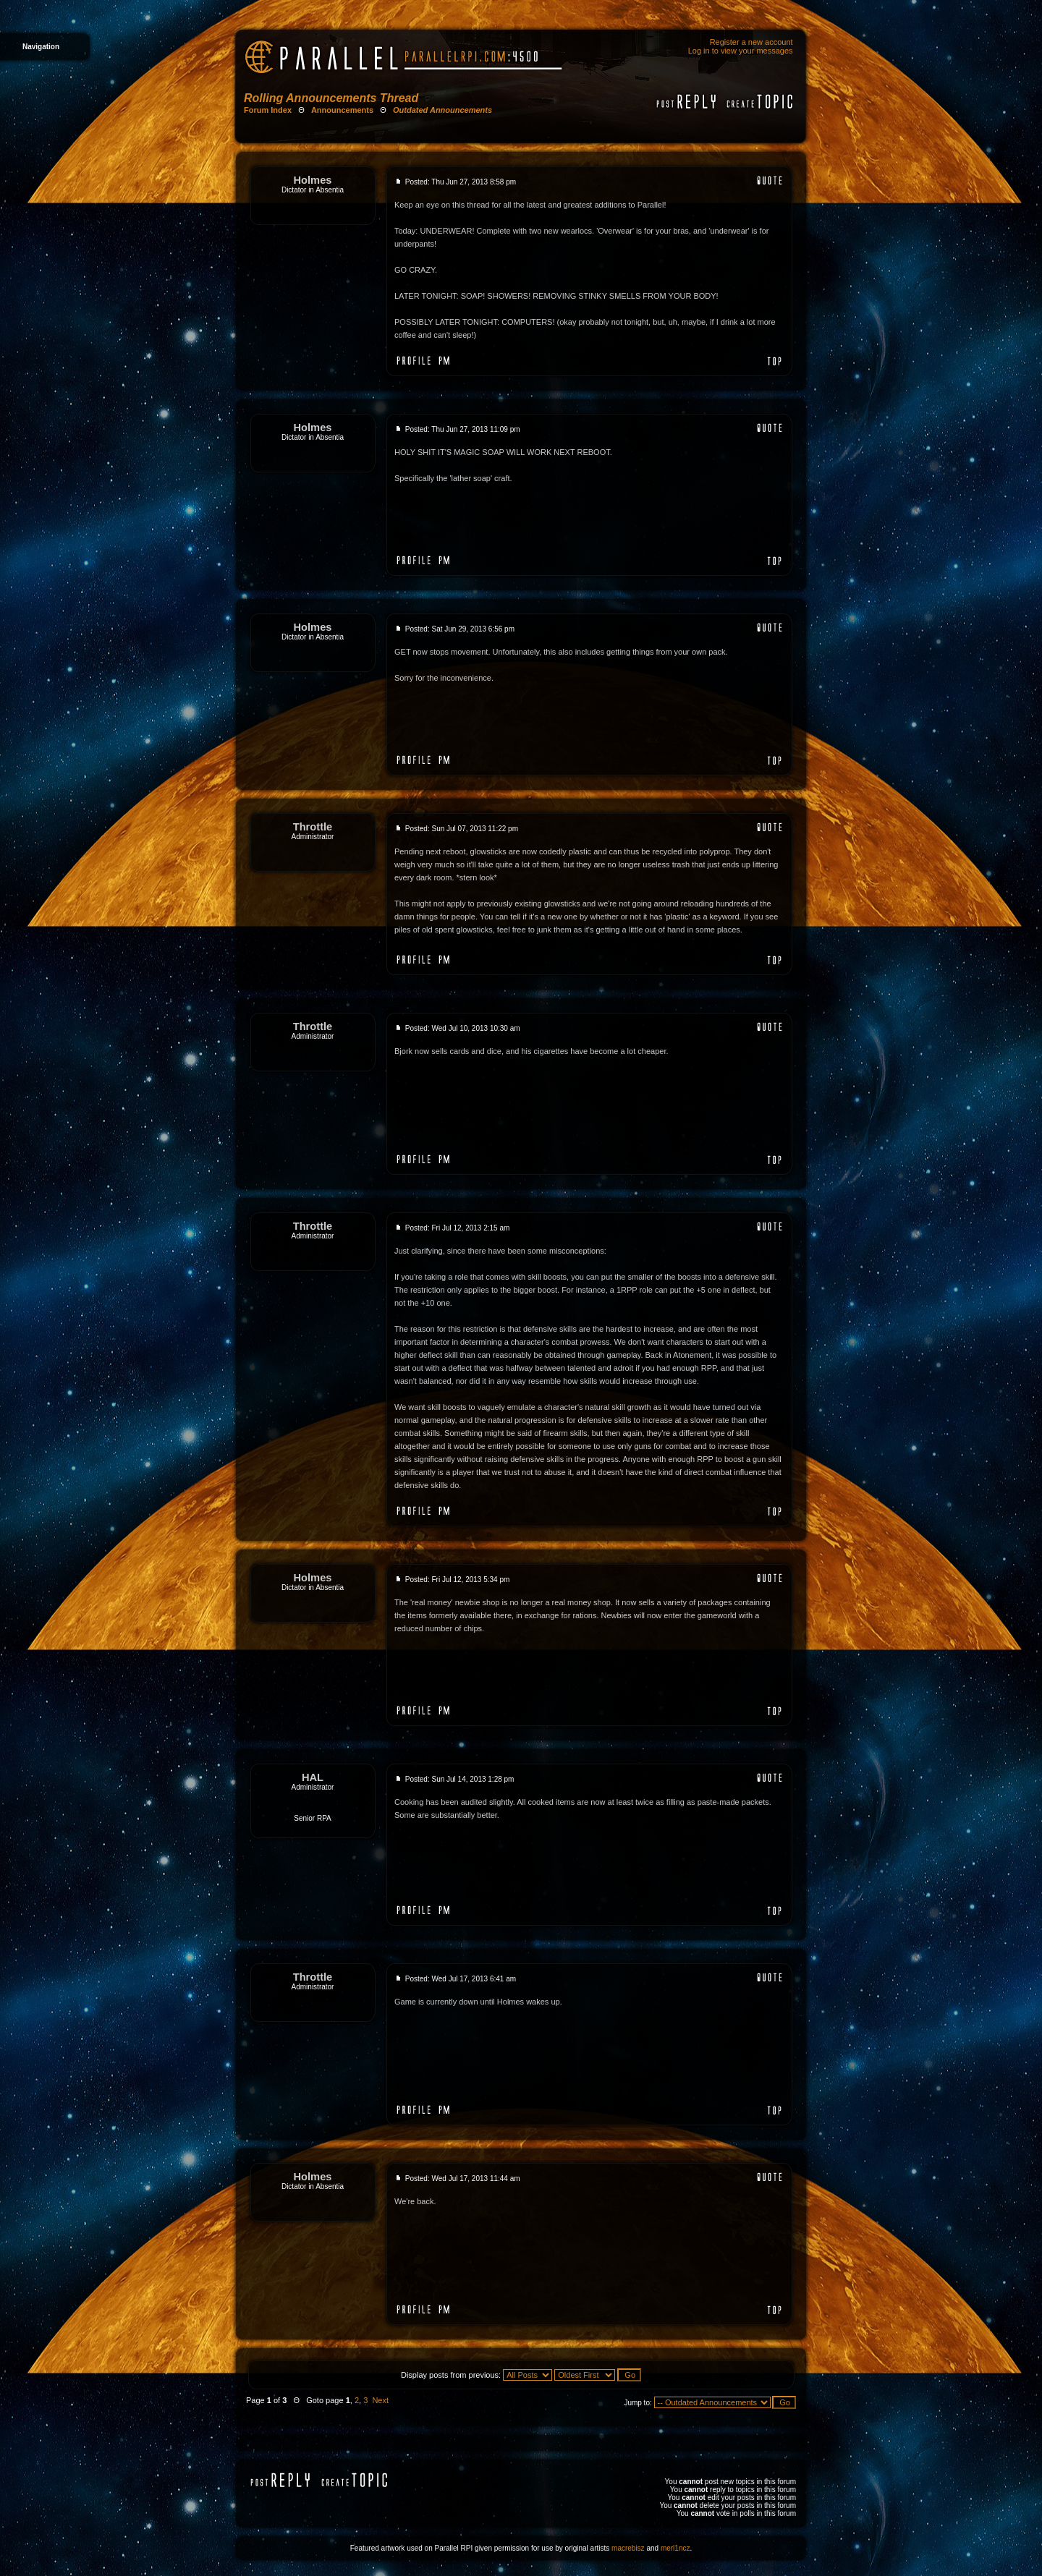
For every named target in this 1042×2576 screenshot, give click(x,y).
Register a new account (751, 42)
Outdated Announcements (442, 110)
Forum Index (268, 110)
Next (380, 2400)
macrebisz (628, 2548)
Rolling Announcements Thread (331, 98)
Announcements (342, 110)
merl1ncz (675, 2548)
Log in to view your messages (740, 50)
